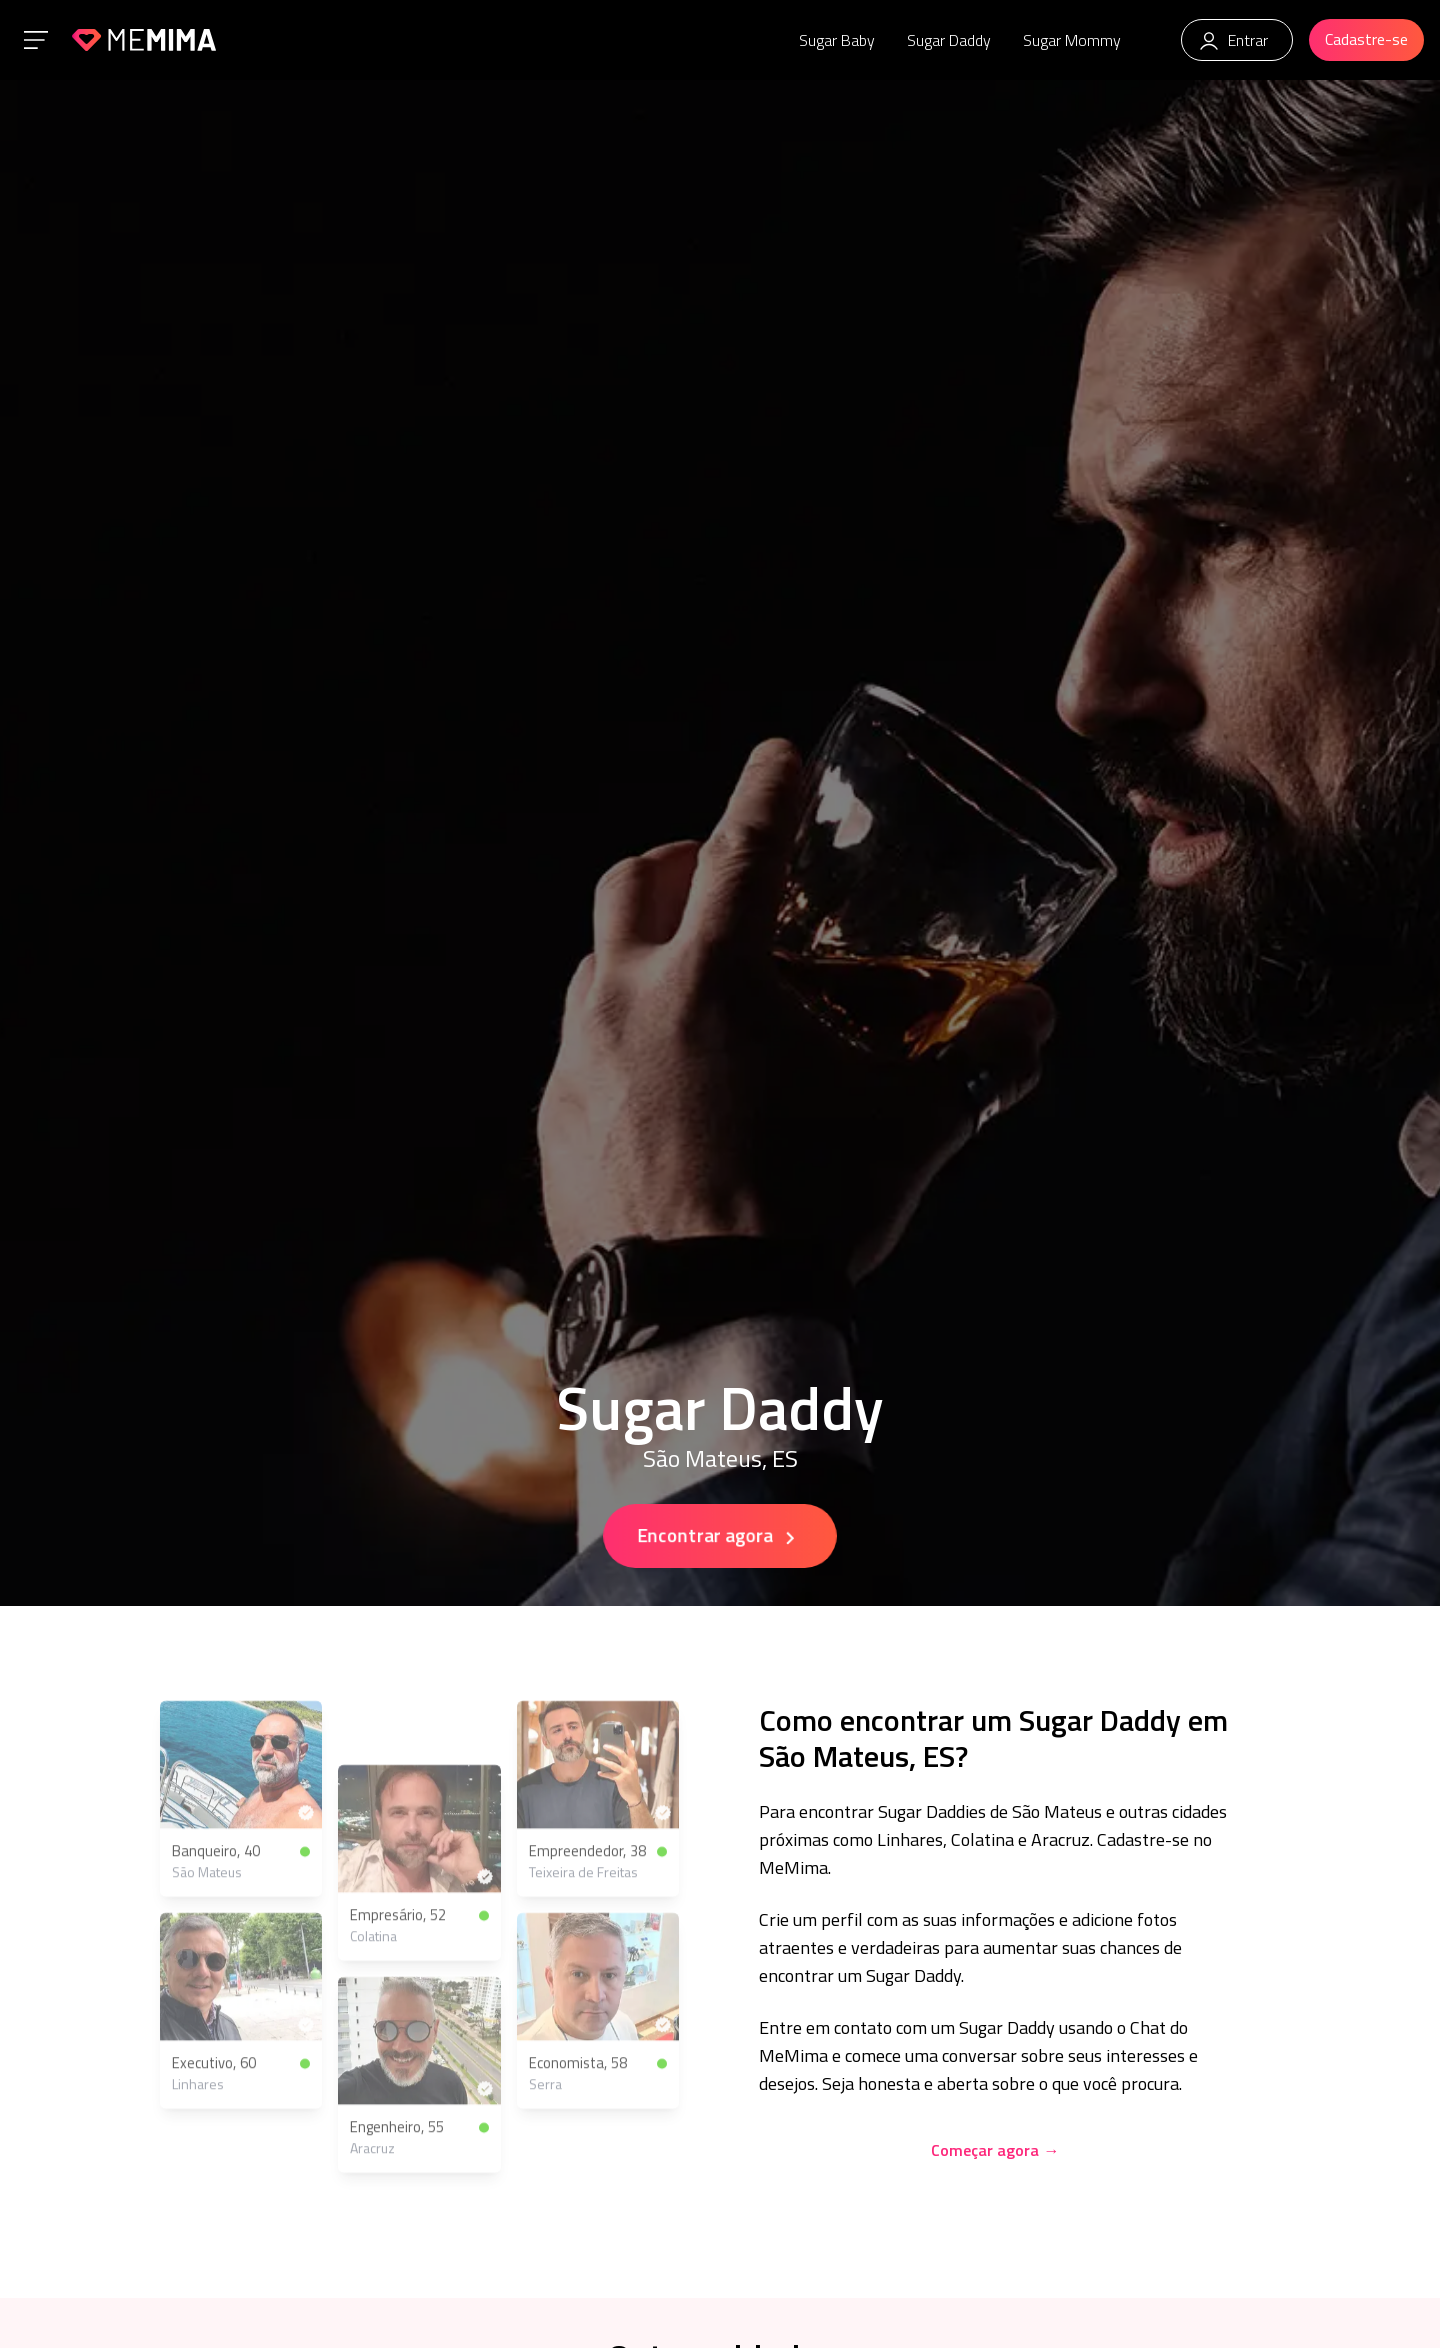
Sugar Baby (837, 40)
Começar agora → (995, 2150)
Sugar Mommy (1072, 40)
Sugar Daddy (949, 40)
